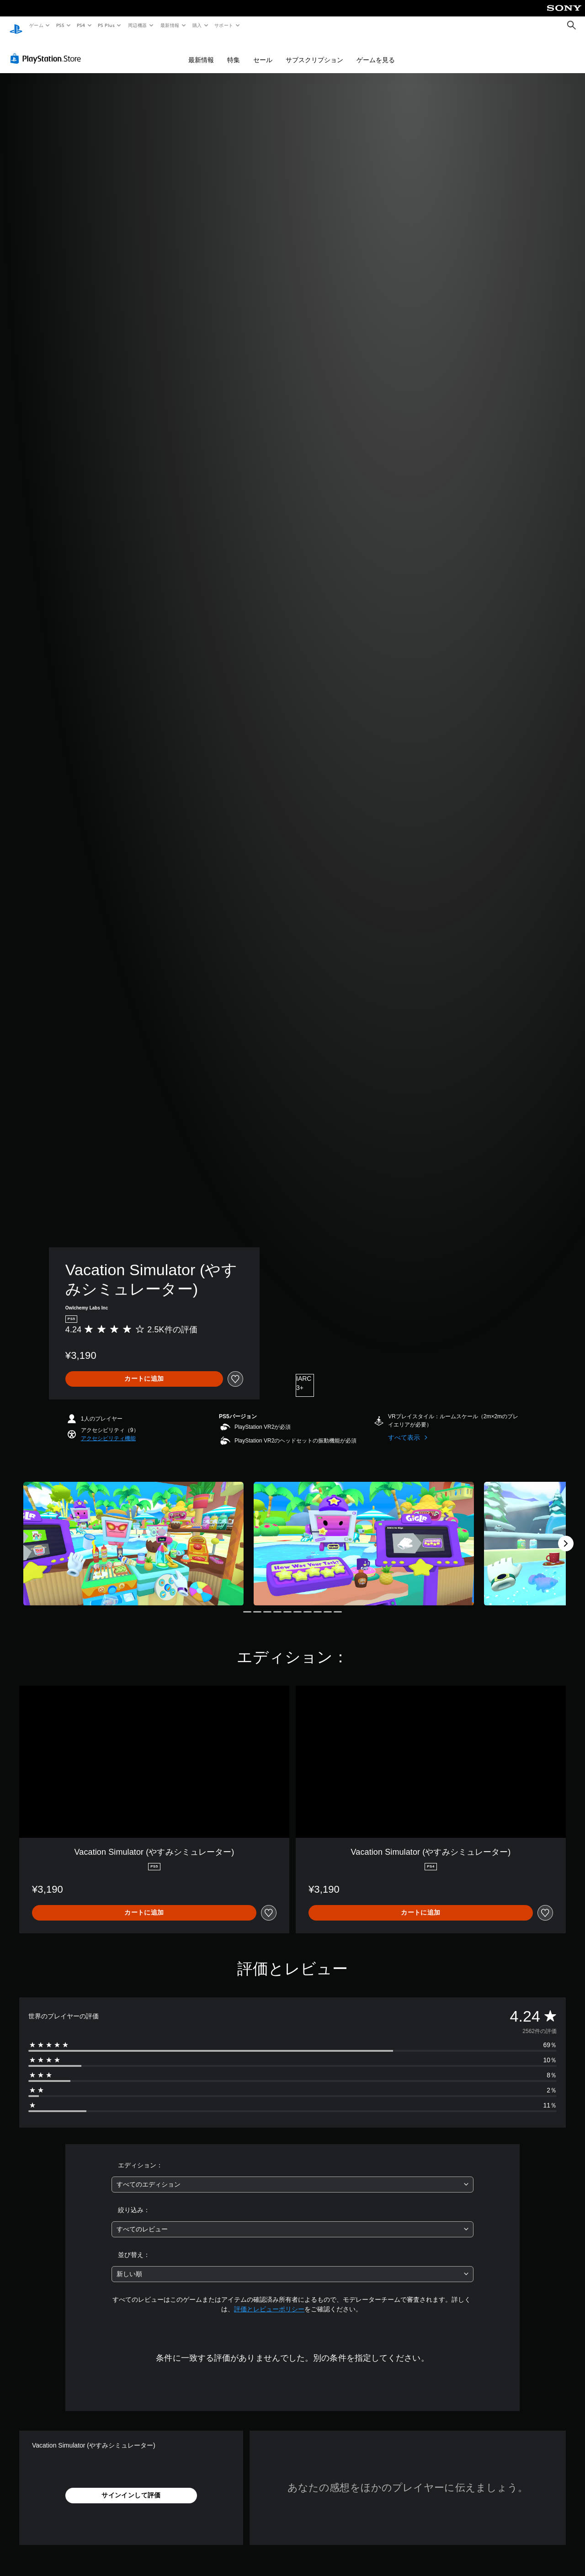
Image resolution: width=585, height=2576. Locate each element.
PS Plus (106, 25)
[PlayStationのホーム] (16, 25)
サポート (224, 25)
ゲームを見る (375, 51)
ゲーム (36, 25)
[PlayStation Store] (47, 50)
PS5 (60, 25)
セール (262, 51)
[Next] (566, 1535)
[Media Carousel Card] (133, 1535)
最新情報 (169, 25)
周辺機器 (137, 25)
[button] (108, 1430)
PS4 (81, 25)
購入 (197, 25)
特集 (233, 51)
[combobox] (293, 2176)
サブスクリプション (314, 51)
